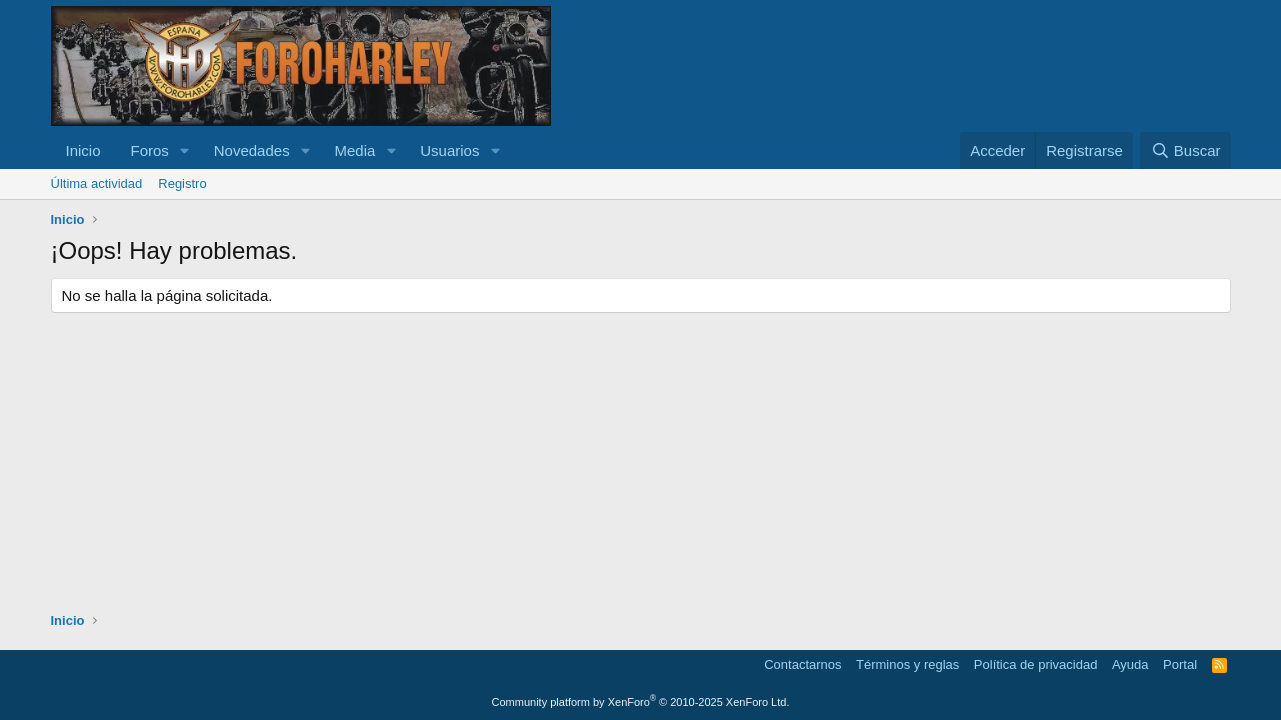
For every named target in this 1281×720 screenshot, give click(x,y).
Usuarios (449, 150)
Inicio (83, 150)
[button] (185, 150)
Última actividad (97, 183)
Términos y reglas (907, 664)
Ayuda (1130, 664)
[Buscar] (1185, 150)
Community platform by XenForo (641, 702)
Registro (182, 183)
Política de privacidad (1036, 664)
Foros (150, 150)
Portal (1180, 664)
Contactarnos (802, 664)
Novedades (252, 150)
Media (355, 150)
